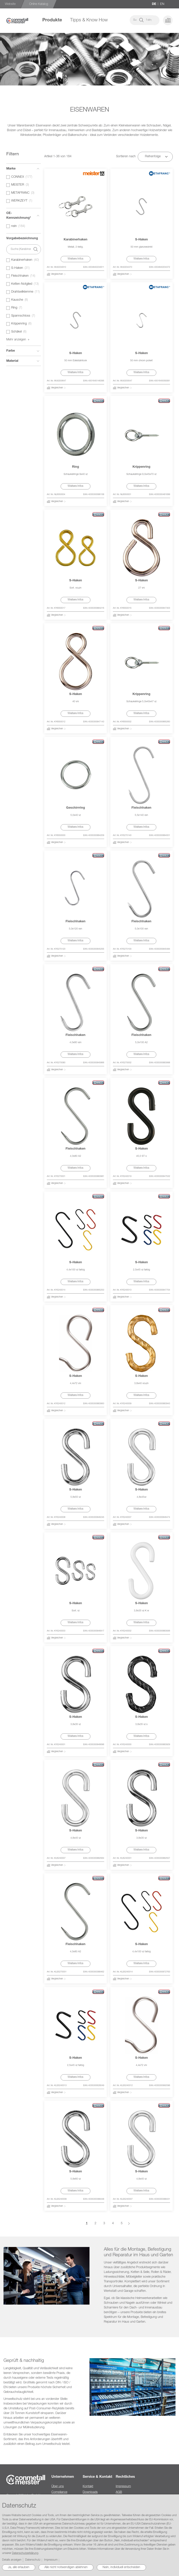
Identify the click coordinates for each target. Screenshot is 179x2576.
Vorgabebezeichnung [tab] (22, 238)
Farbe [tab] (10, 350)
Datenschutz (32, 2560)
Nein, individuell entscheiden (121, 2567)
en (162, 4)
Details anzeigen (12, 2560)
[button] (154, 20)
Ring (75, 467)
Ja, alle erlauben (18, 2567)
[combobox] (120, 20)
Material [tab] (12, 361)
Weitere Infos (75, 259)
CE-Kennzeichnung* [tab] (18, 216)
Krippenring (141, 467)
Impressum (123, 2486)
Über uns (57, 2486)
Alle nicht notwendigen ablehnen (66, 2567)
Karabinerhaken (75, 239)
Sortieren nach (126, 156)
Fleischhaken (141, 808)
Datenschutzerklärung (25, 2553)
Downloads (90, 2492)
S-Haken (141, 239)
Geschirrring (75, 808)
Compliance (59, 2492)
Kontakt (88, 2486)
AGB (119, 2492)
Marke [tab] (11, 168)
